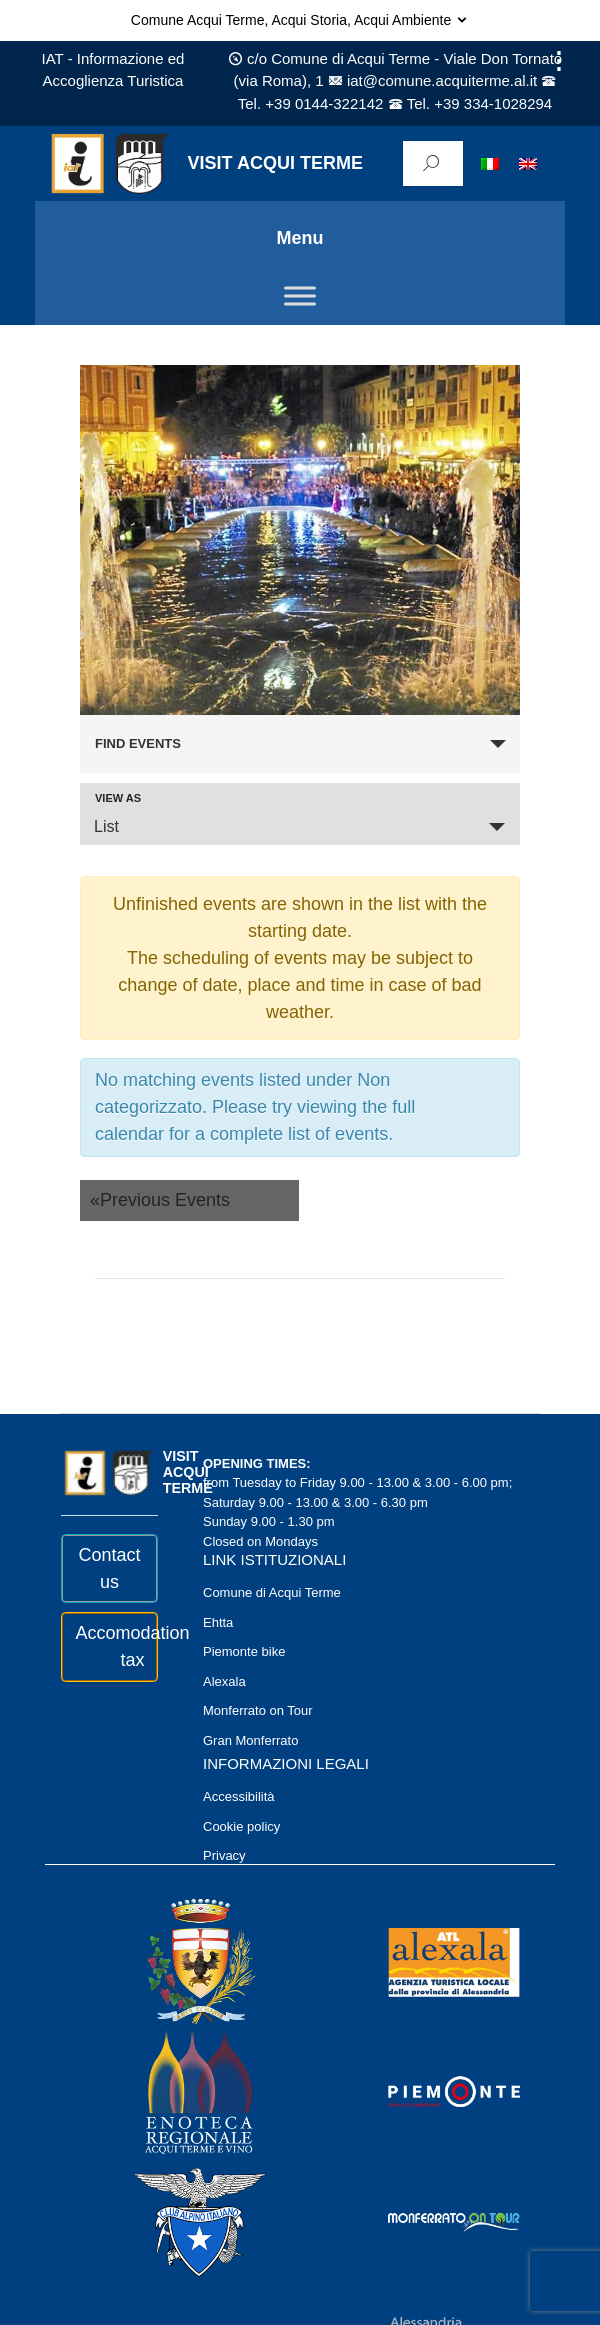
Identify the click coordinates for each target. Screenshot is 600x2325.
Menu (300, 238)
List (106, 826)
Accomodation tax (110, 1646)
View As (118, 798)
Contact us (109, 1568)
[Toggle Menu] (300, 295)
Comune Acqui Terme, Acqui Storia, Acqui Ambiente (300, 20)
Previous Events (160, 1200)
